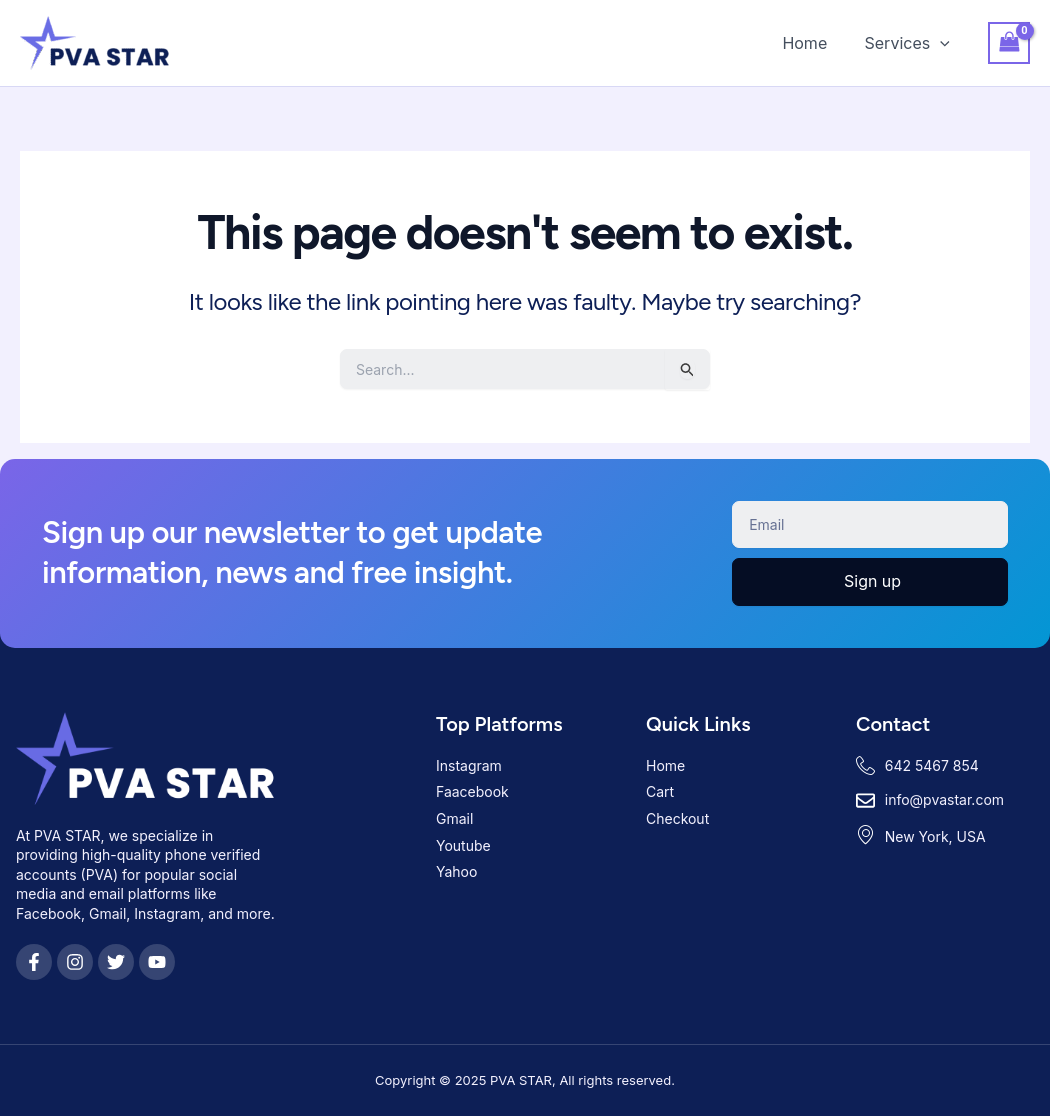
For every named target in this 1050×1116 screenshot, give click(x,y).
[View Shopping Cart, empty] (1009, 42)
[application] (943, 43)
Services (909, 43)
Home (812, 43)
